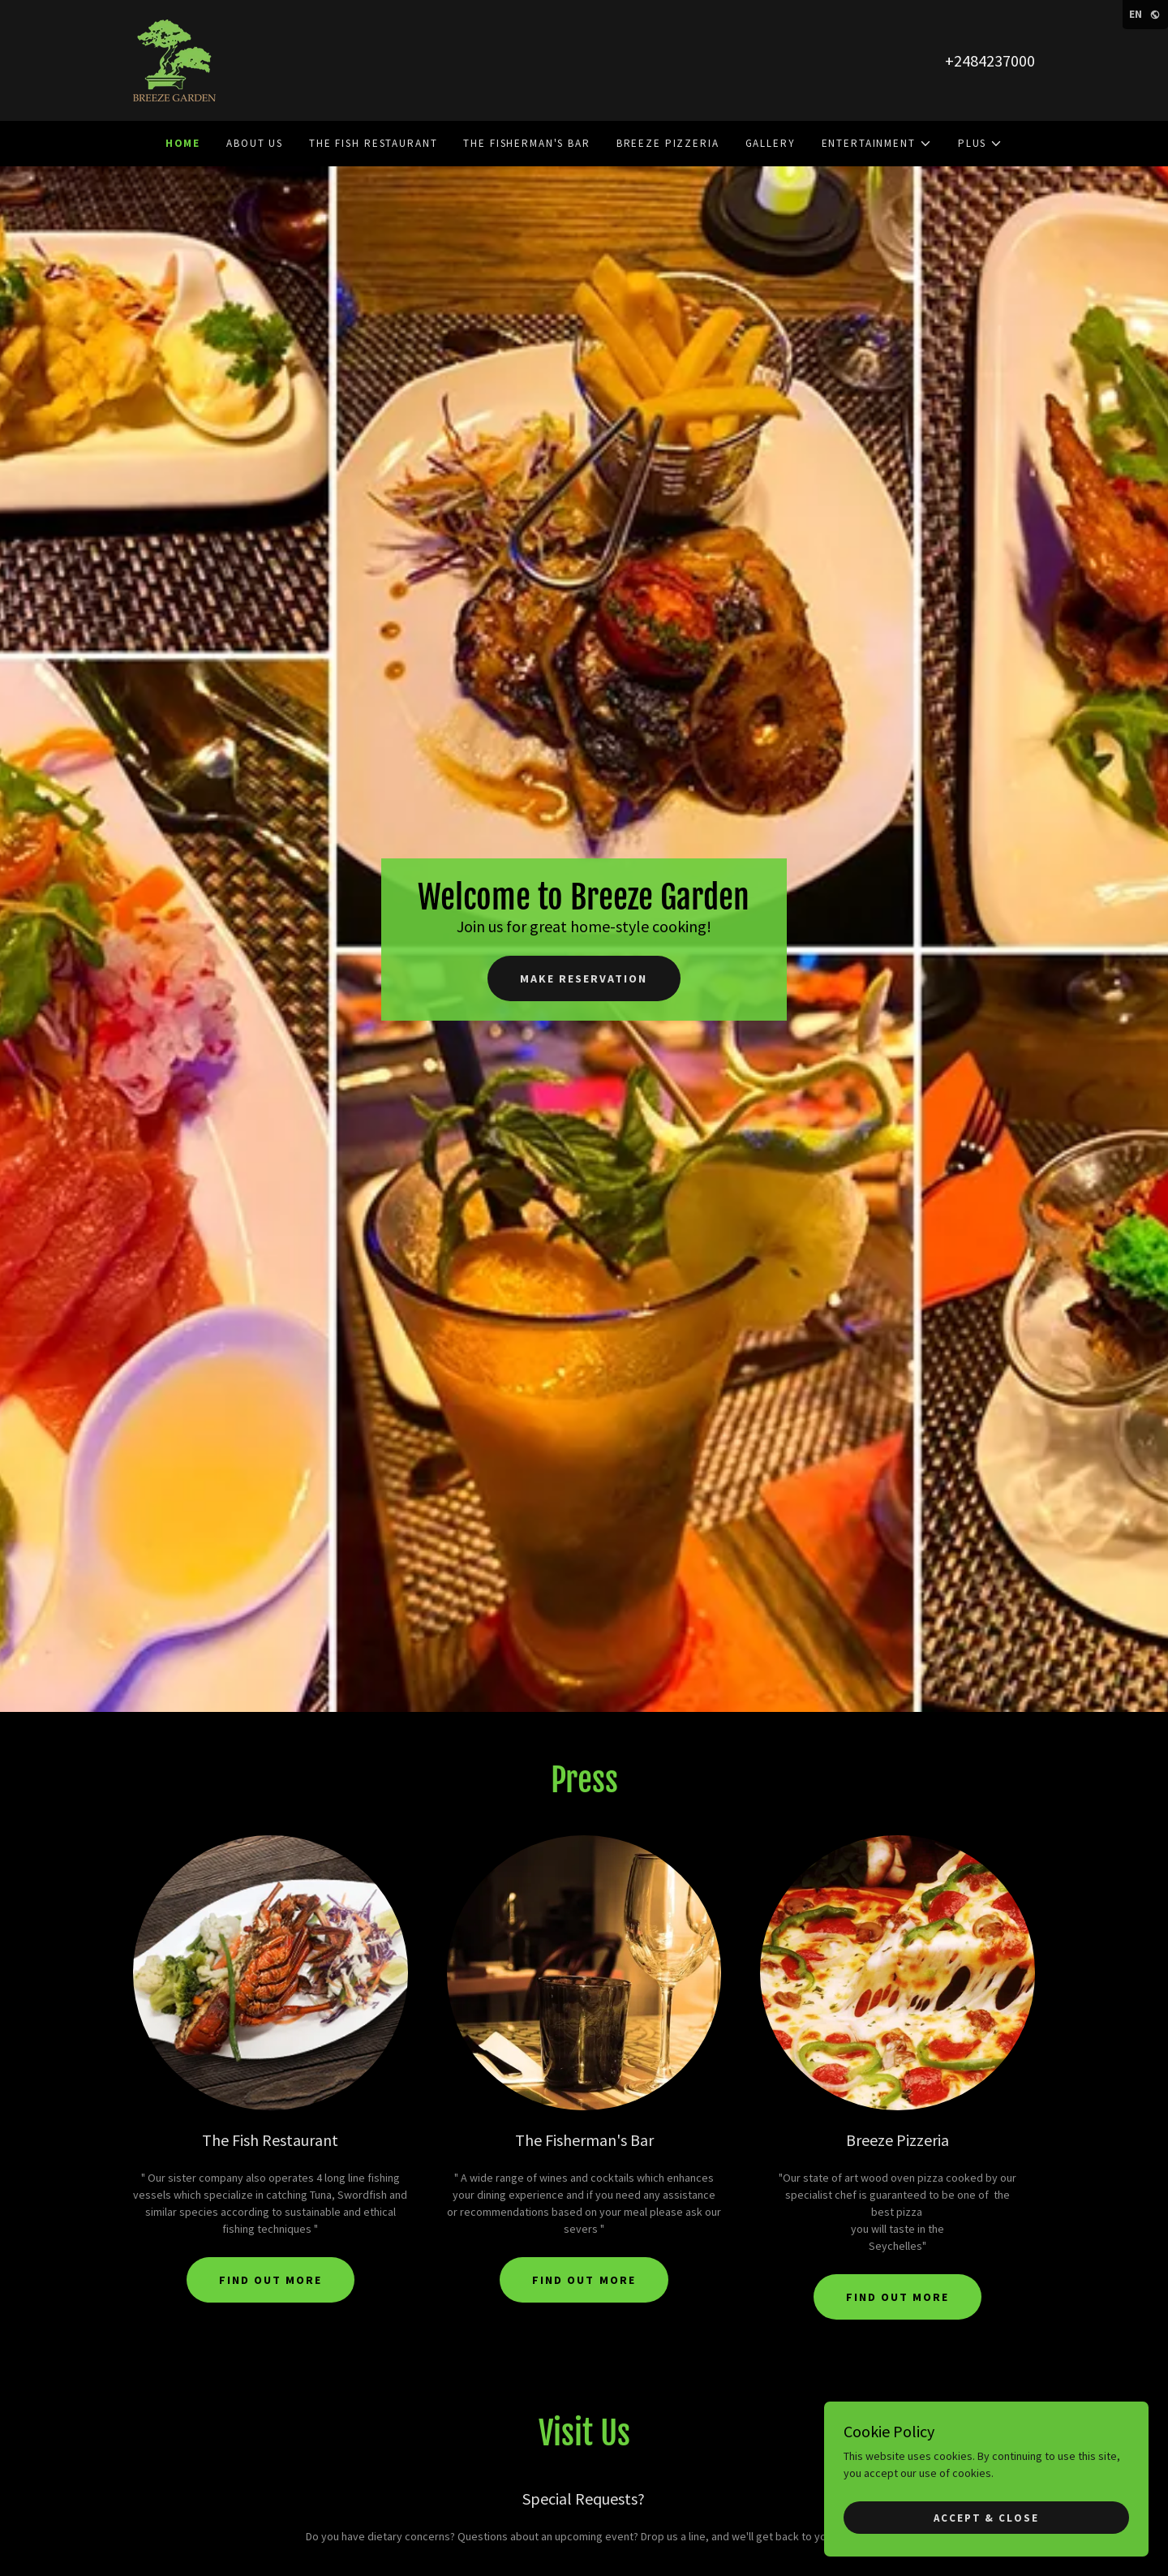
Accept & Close (986, 2518)
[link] (174, 59)
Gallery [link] (770, 143)
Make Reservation (583, 978)
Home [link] (182, 143)
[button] (877, 143)
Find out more (270, 2280)
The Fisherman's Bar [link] (526, 143)
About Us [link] (254, 143)
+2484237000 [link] (990, 60)
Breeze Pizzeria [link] (667, 143)
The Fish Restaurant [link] (373, 143)
